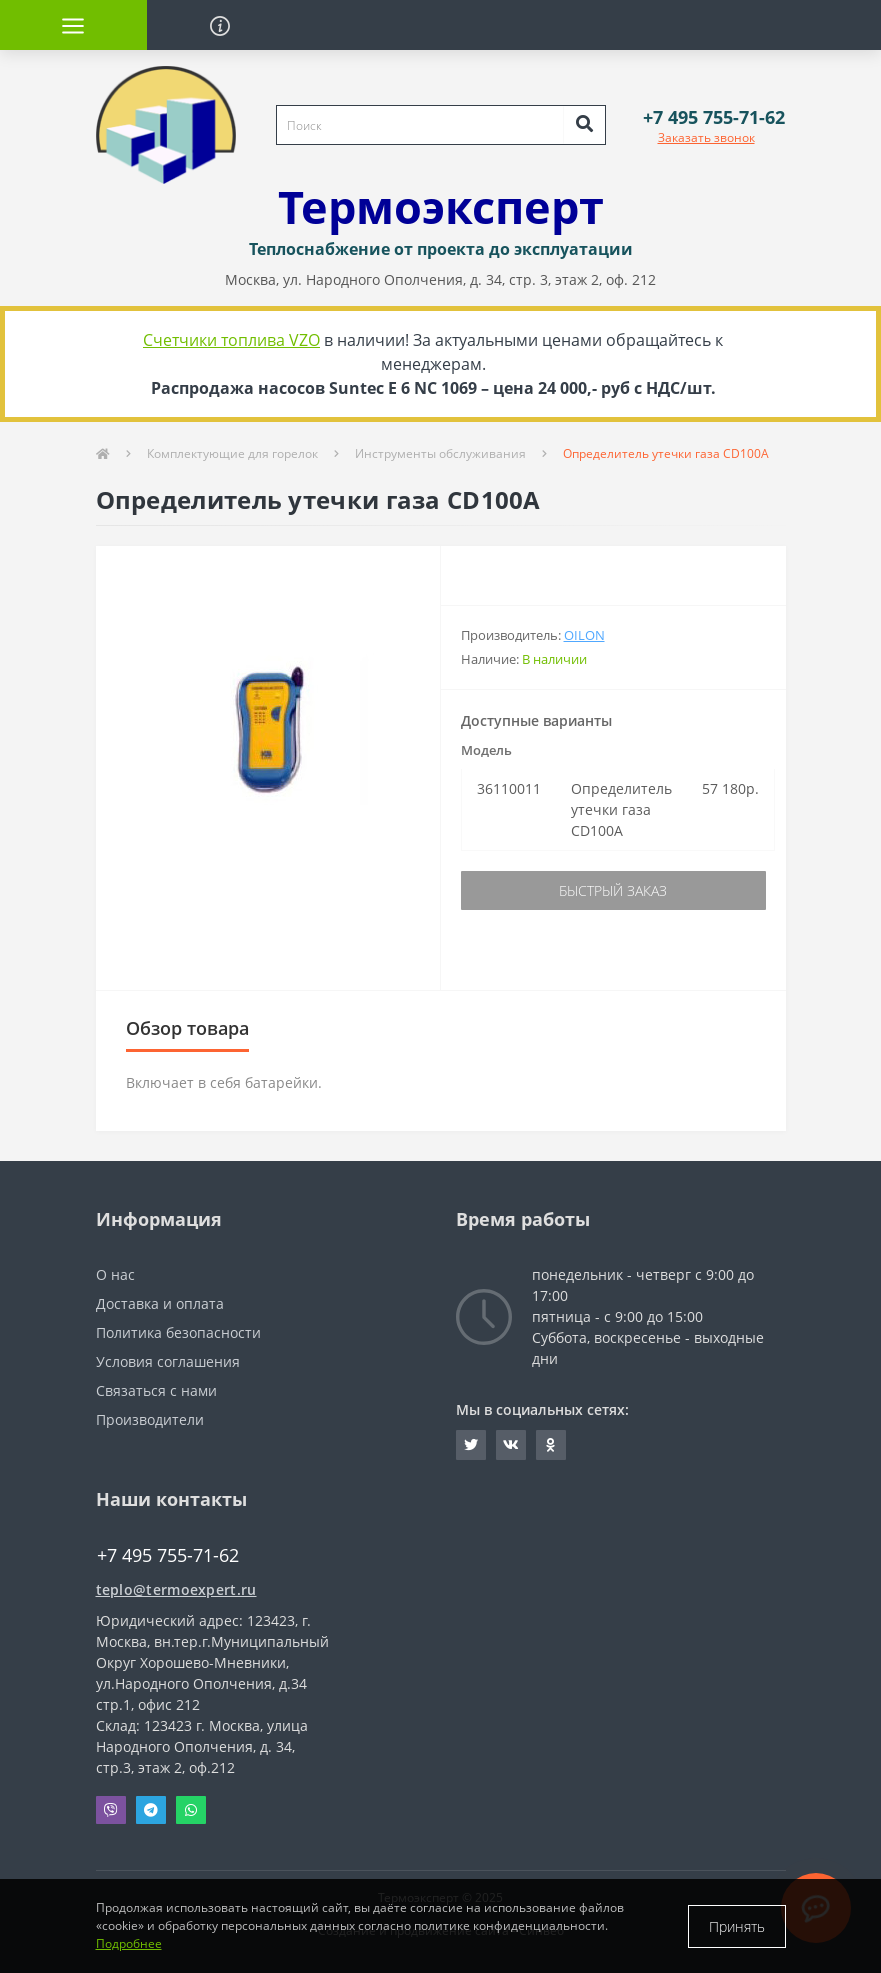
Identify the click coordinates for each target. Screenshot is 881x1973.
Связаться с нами (156, 1390)
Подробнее (129, 1943)
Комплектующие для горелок (232, 453)
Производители (150, 1419)
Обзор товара (187, 1028)
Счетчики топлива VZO (231, 340)
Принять (737, 1926)
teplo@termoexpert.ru (176, 1589)
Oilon (584, 635)
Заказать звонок (706, 137)
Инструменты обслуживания (440, 453)
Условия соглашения (168, 1361)
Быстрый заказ (613, 890)
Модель (486, 750)
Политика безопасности (178, 1332)
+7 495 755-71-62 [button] (168, 1555)
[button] (714, 117)
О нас (115, 1274)
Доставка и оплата (160, 1303)
